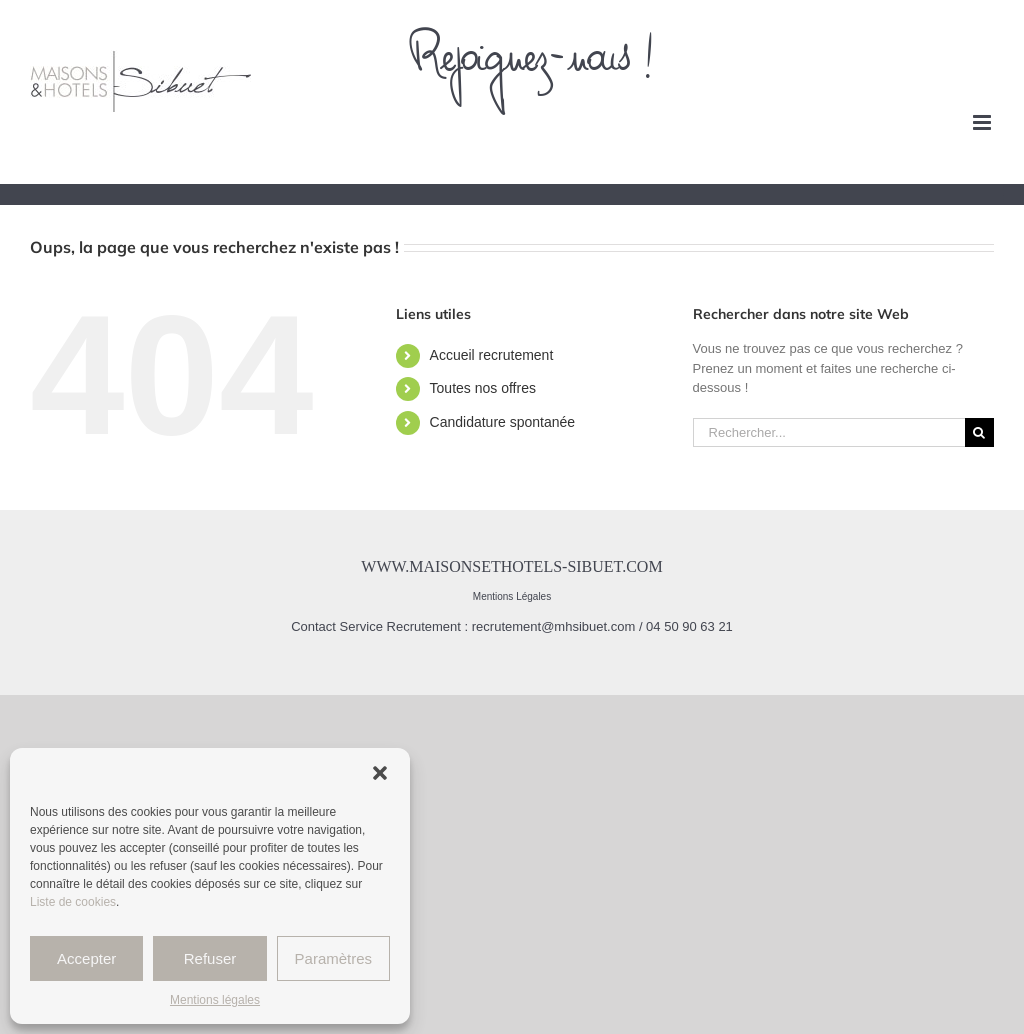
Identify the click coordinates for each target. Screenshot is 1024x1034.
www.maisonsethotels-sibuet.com (511, 566)
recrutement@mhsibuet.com (553, 626)
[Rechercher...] (829, 432)
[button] (380, 773)
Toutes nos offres (483, 388)
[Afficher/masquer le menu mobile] (983, 122)
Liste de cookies (73, 902)
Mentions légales (215, 1000)
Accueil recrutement (492, 355)
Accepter (86, 958)
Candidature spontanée (503, 422)
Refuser (210, 958)
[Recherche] (979, 432)
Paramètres (334, 958)
